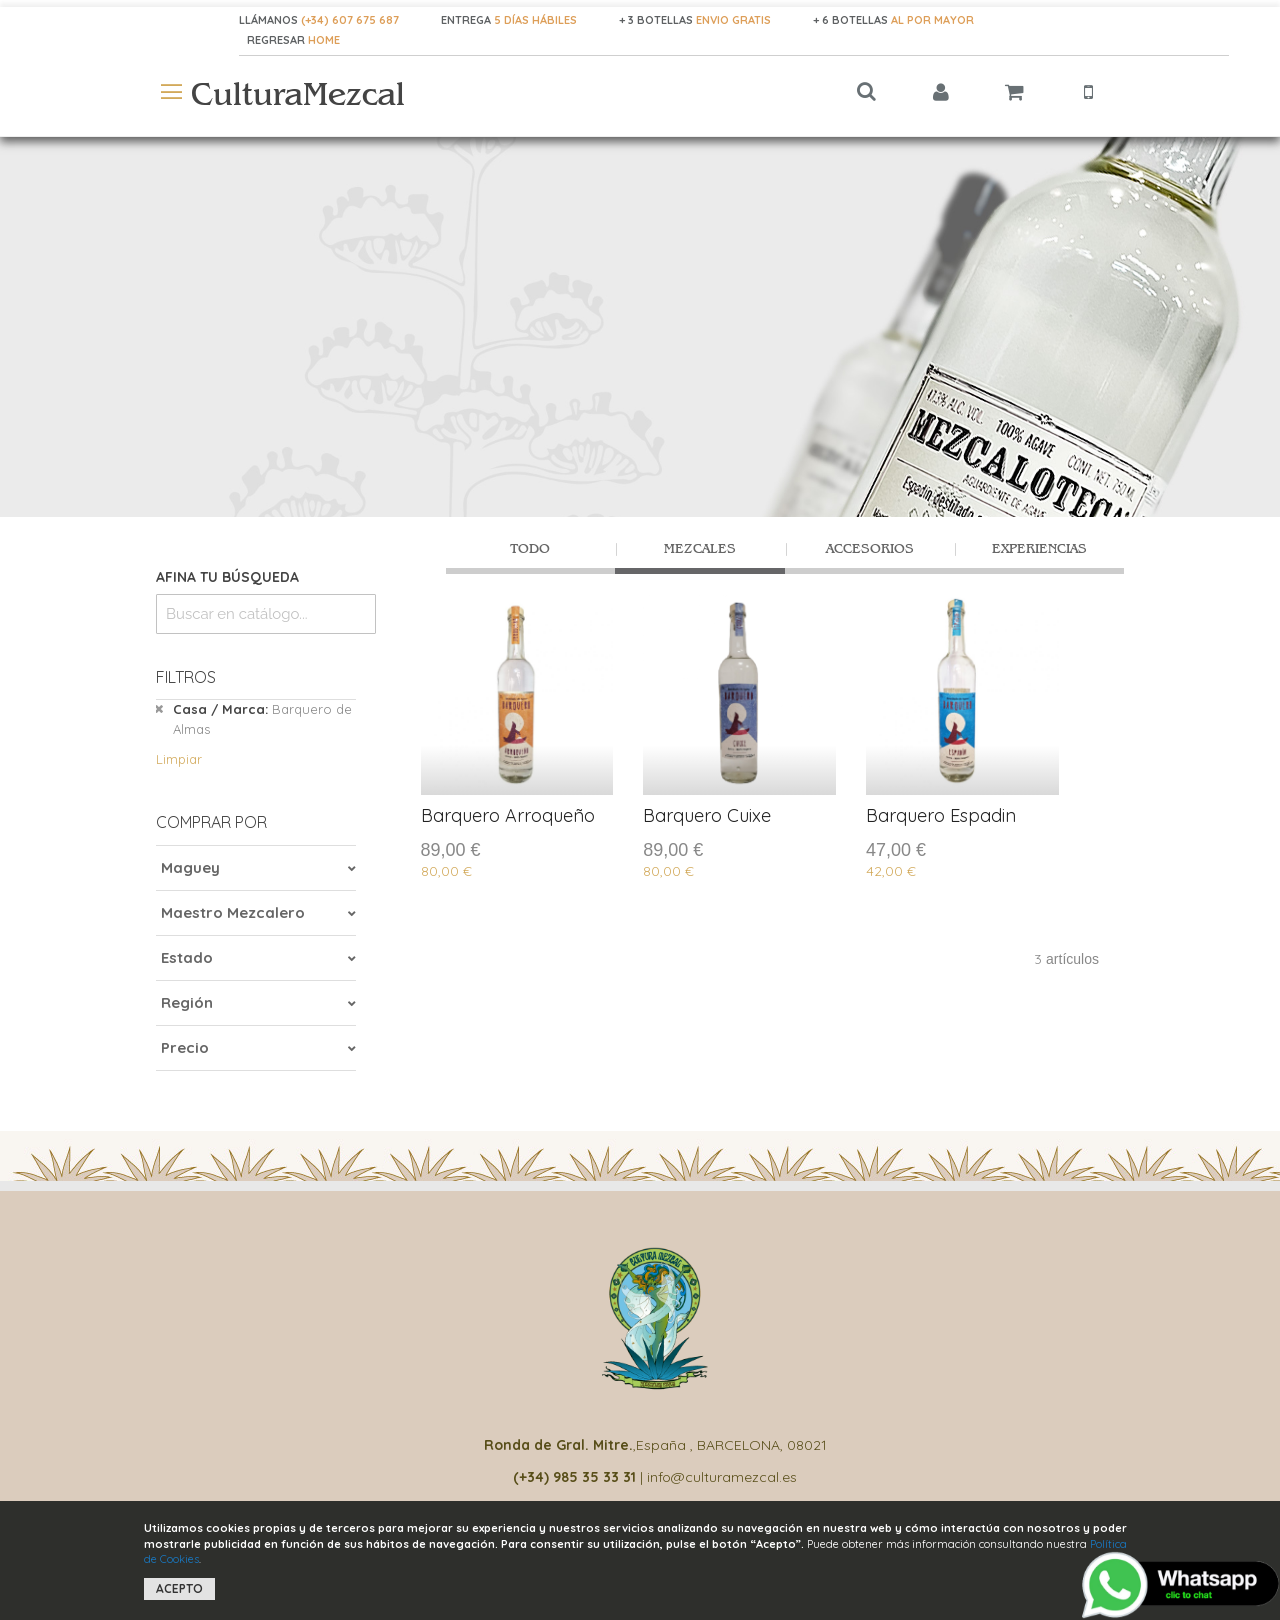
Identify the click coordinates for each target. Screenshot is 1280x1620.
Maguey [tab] (190, 867)
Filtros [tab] (186, 677)
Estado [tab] (187, 957)
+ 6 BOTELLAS (893, 20)
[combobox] (266, 614)
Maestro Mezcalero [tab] (233, 912)
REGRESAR (277, 40)
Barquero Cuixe (707, 815)
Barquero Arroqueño (508, 815)
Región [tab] (187, 1002)
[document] (640, 1560)
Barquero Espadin (941, 815)
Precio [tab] (185, 1047)
